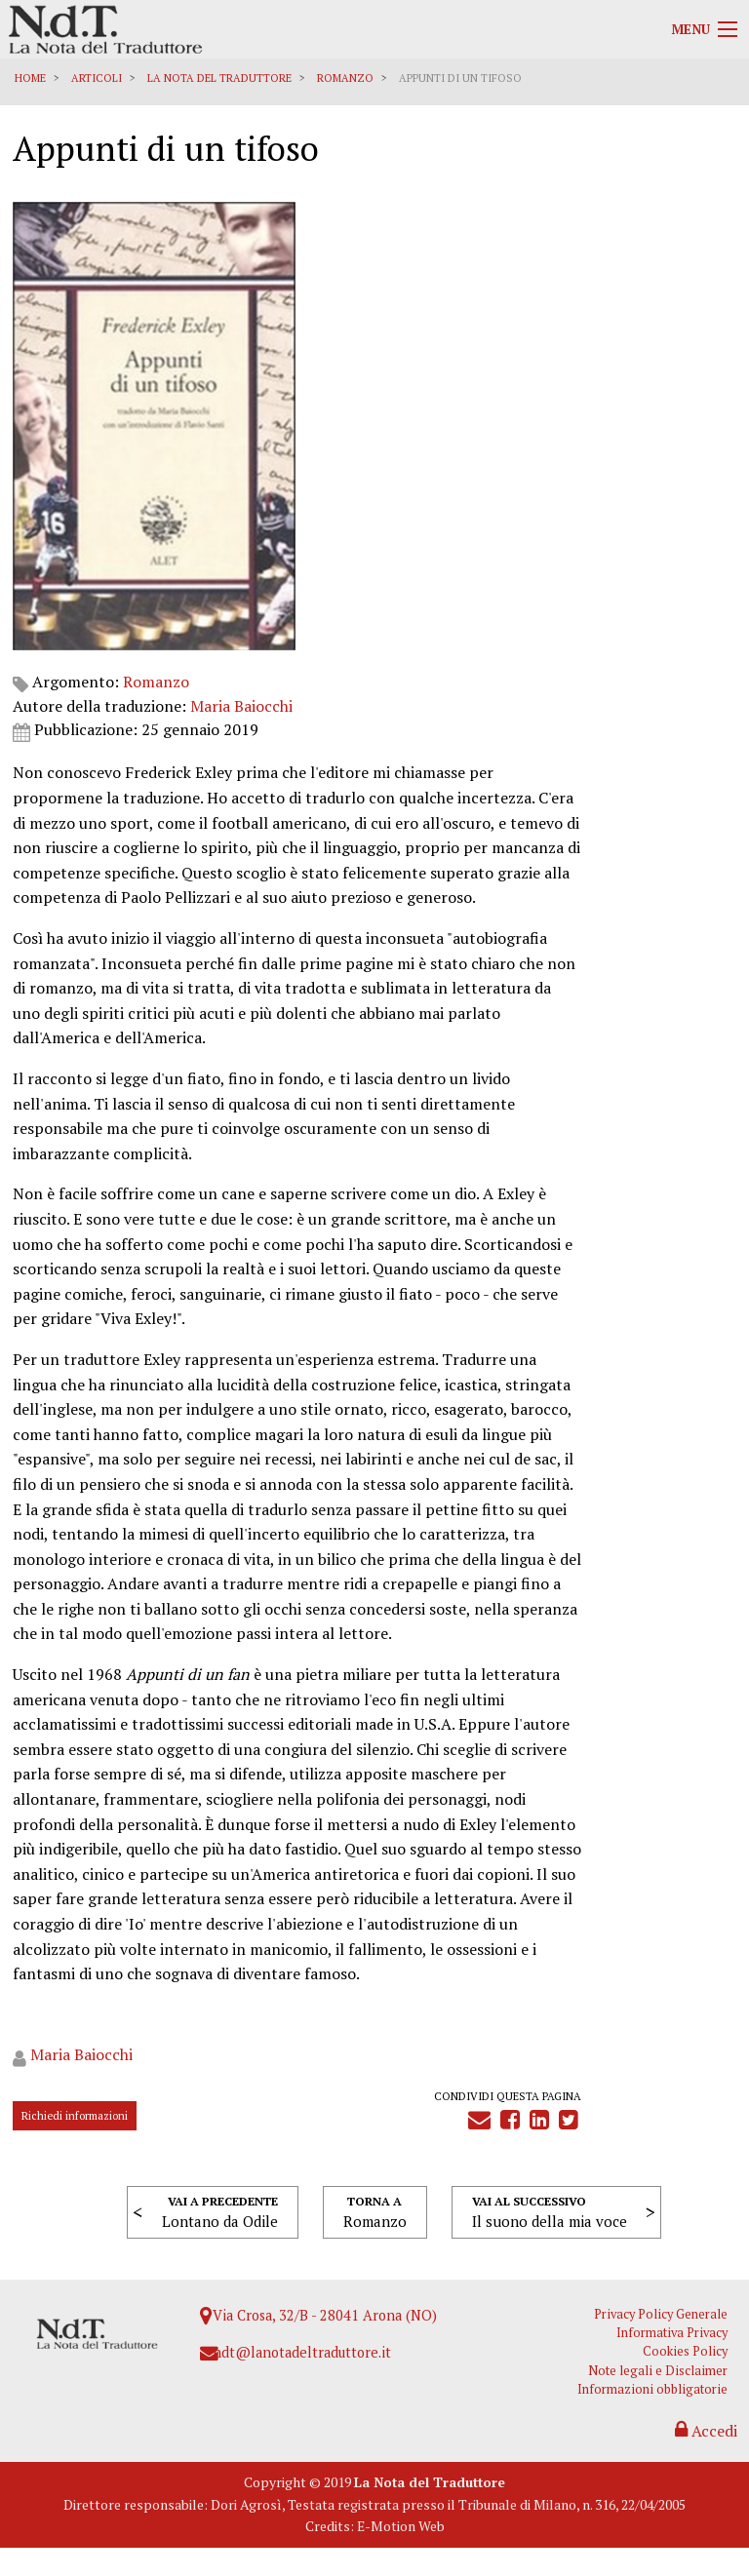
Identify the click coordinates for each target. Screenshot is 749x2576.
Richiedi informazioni (76, 2125)
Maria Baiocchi (243, 260)
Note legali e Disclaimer (664, 2390)
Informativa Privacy (678, 2353)
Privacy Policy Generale (667, 2334)
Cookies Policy (692, 2371)
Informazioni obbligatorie (659, 2408)
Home (32, 78)
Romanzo (347, 78)
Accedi (703, 2452)
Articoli (98, 78)
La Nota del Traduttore (221, 78)
